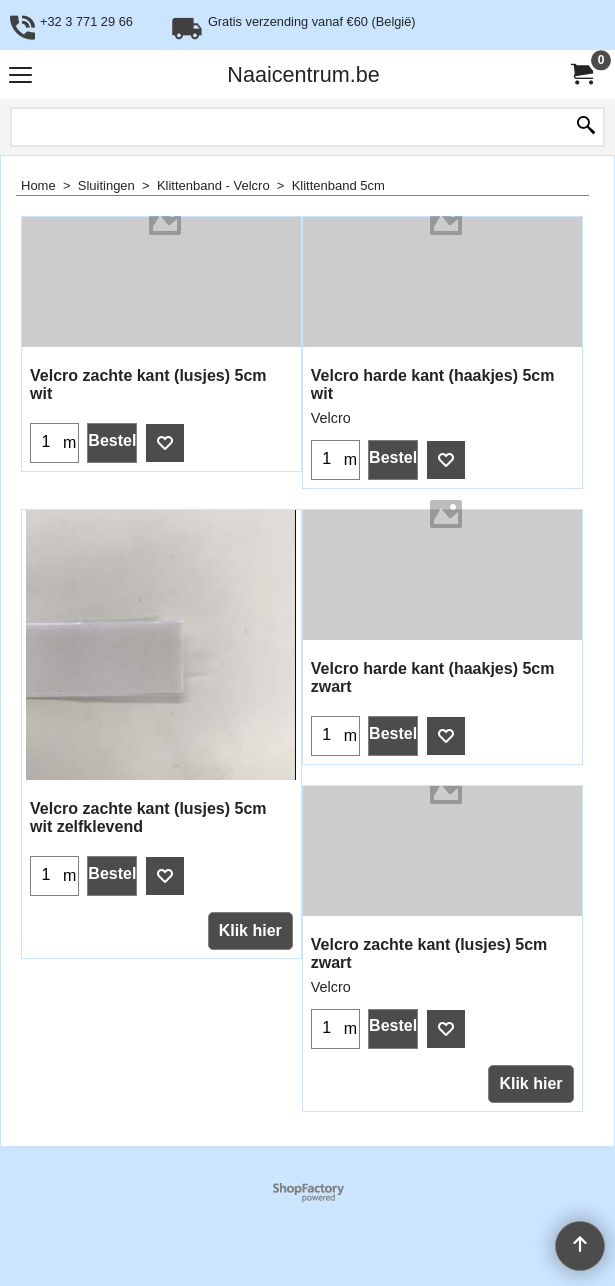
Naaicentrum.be (303, 74)
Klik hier (250, 930)
